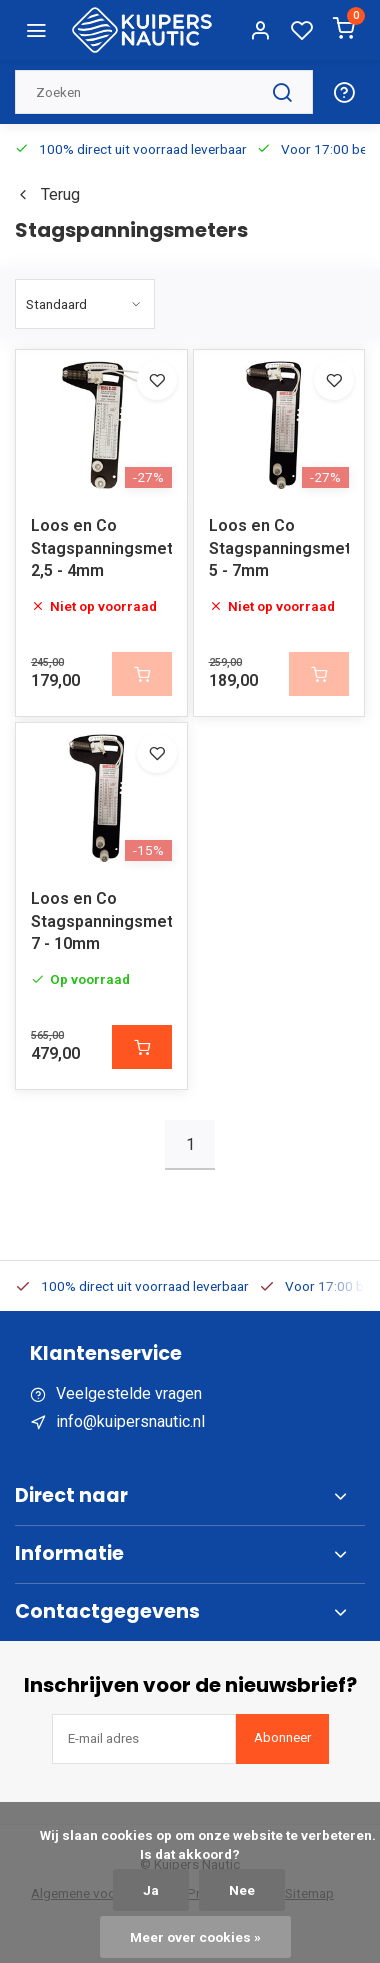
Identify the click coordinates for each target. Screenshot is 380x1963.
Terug (47, 194)
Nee (242, 1890)
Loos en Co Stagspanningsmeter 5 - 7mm (279, 548)
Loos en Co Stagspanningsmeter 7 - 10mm (101, 921)
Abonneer (282, 1737)
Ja (151, 1890)
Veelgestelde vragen (129, 1393)
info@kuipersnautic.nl (130, 1421)
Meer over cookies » (195, 1937)
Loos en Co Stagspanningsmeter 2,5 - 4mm (101, 548)
